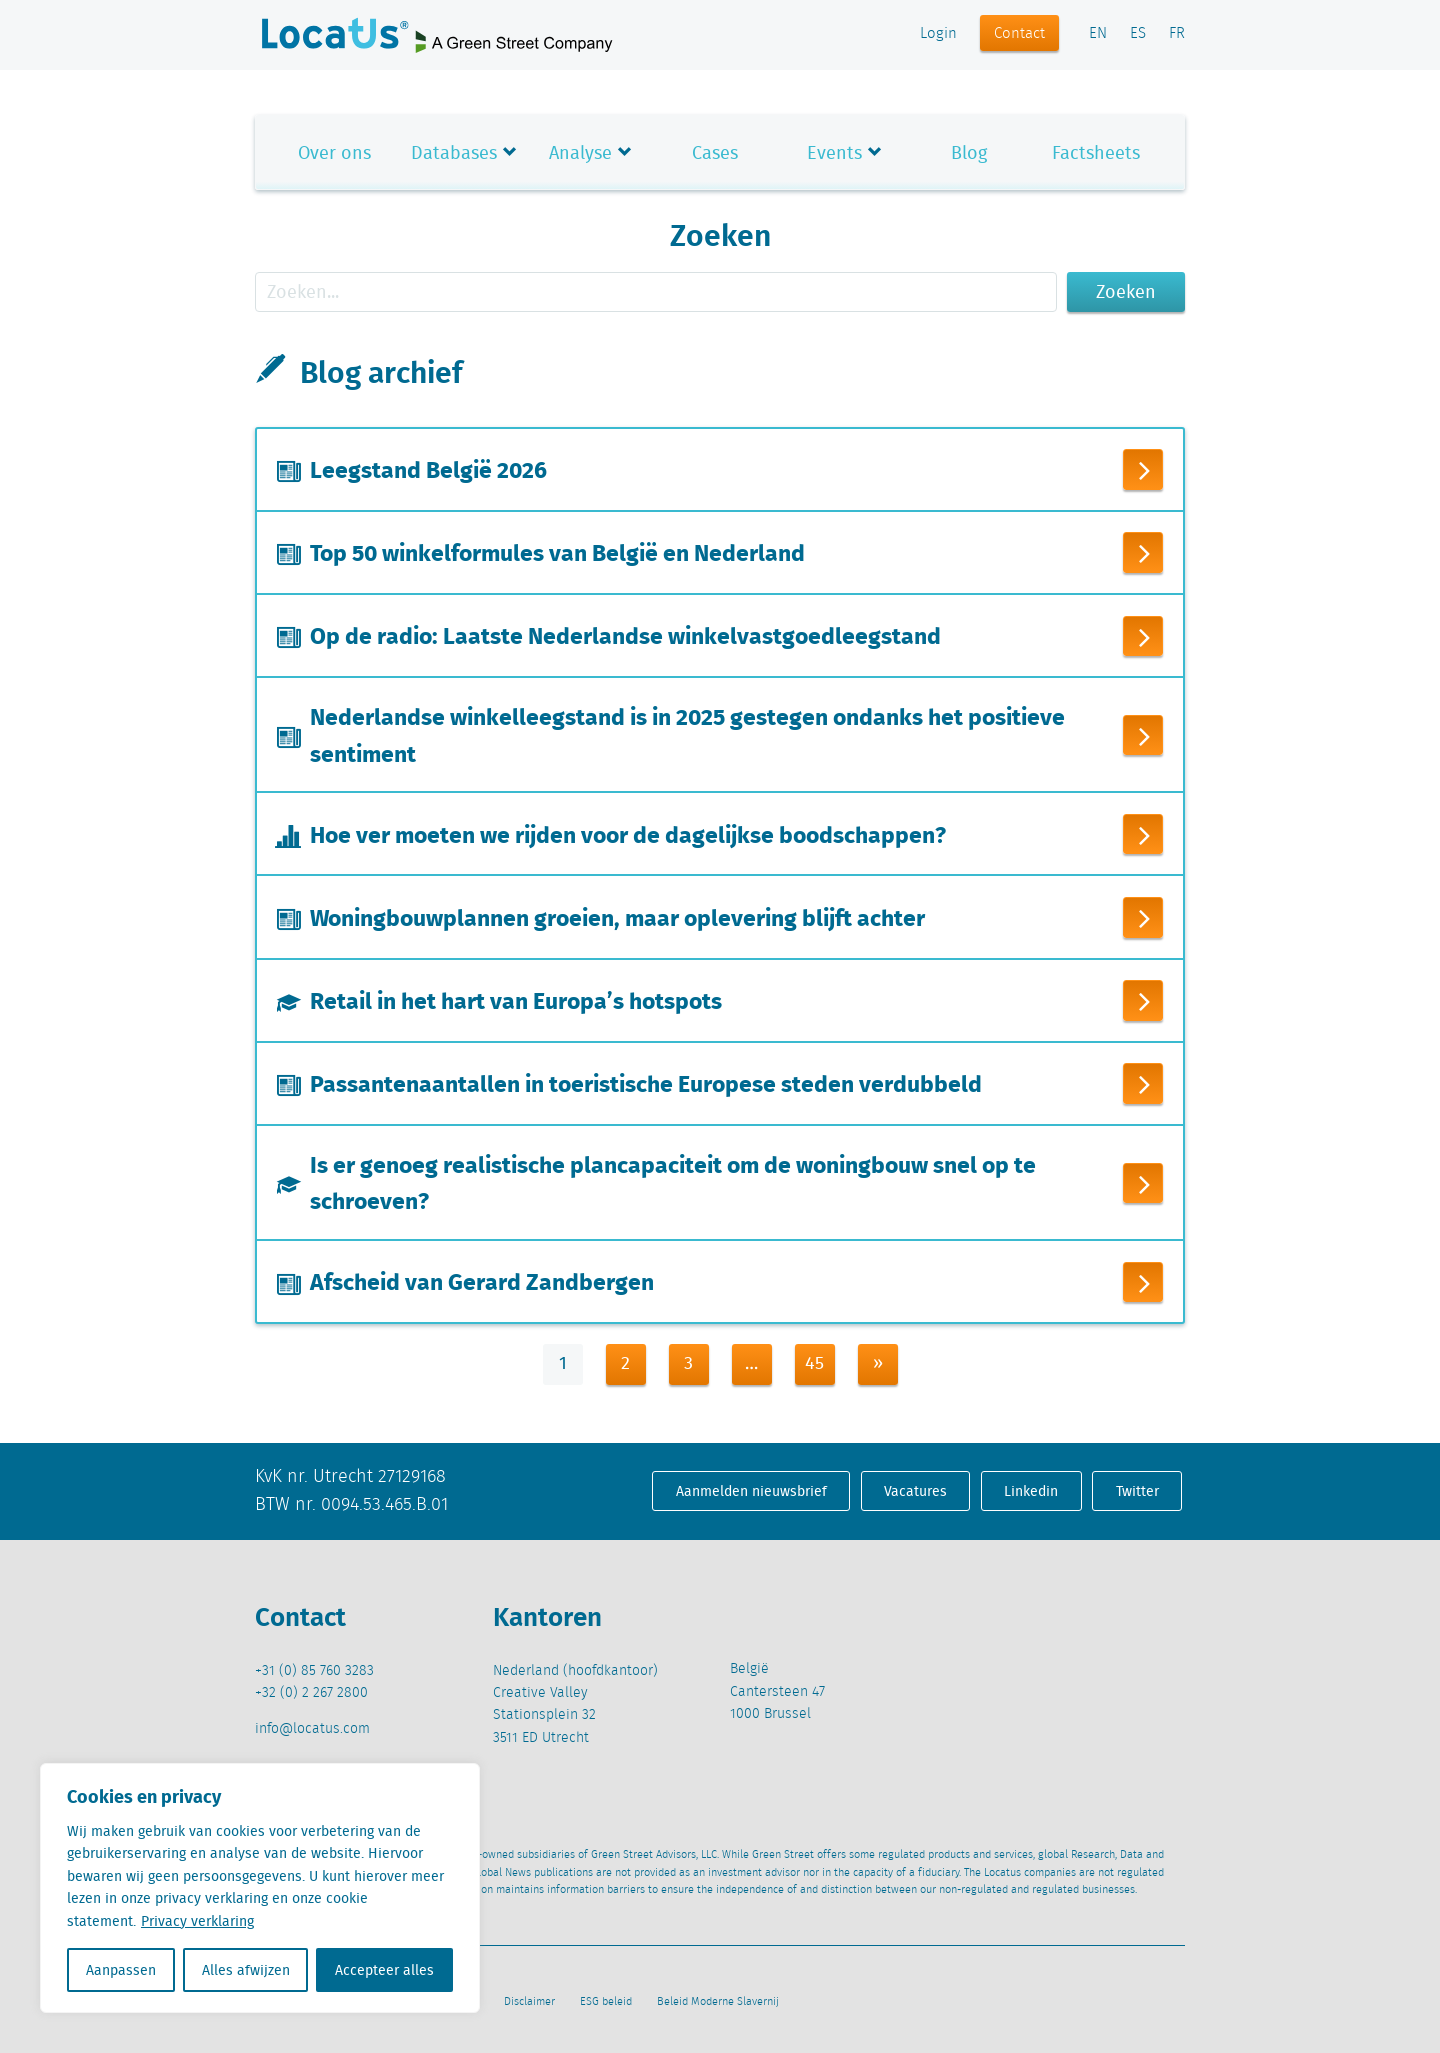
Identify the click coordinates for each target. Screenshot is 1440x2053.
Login (938, 34)
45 (814, 1361)
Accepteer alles (384, 1970)
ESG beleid (606, 2000)
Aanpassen (121, 1970)
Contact (1019, 34)
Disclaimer (529, 2000)
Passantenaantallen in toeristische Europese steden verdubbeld (646, 1081)
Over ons (334, 152)
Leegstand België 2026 (428, 468)
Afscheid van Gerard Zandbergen (482, 1280)
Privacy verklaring (197, 1921)
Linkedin (1031, 1489)
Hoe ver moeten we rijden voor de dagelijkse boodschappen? (628, 833)
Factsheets (1096, 152)
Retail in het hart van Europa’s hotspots (516, 998)
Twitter (1137, 1489)
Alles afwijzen (246, 1970)
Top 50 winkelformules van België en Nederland (557, 551)
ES (1138, 34)
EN (1098, 34)
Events (834, 152)
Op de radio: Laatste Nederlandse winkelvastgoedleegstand (625, 634)
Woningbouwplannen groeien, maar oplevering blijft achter (617, 916)
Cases (715, 152)
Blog (969, 152)
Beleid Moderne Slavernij (718, 2000)
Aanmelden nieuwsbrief (751, 1489)
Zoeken (1126, 291)
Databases (454, 152)
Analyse (580, 152)
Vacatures (915, 1489)
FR (1177, 34)
